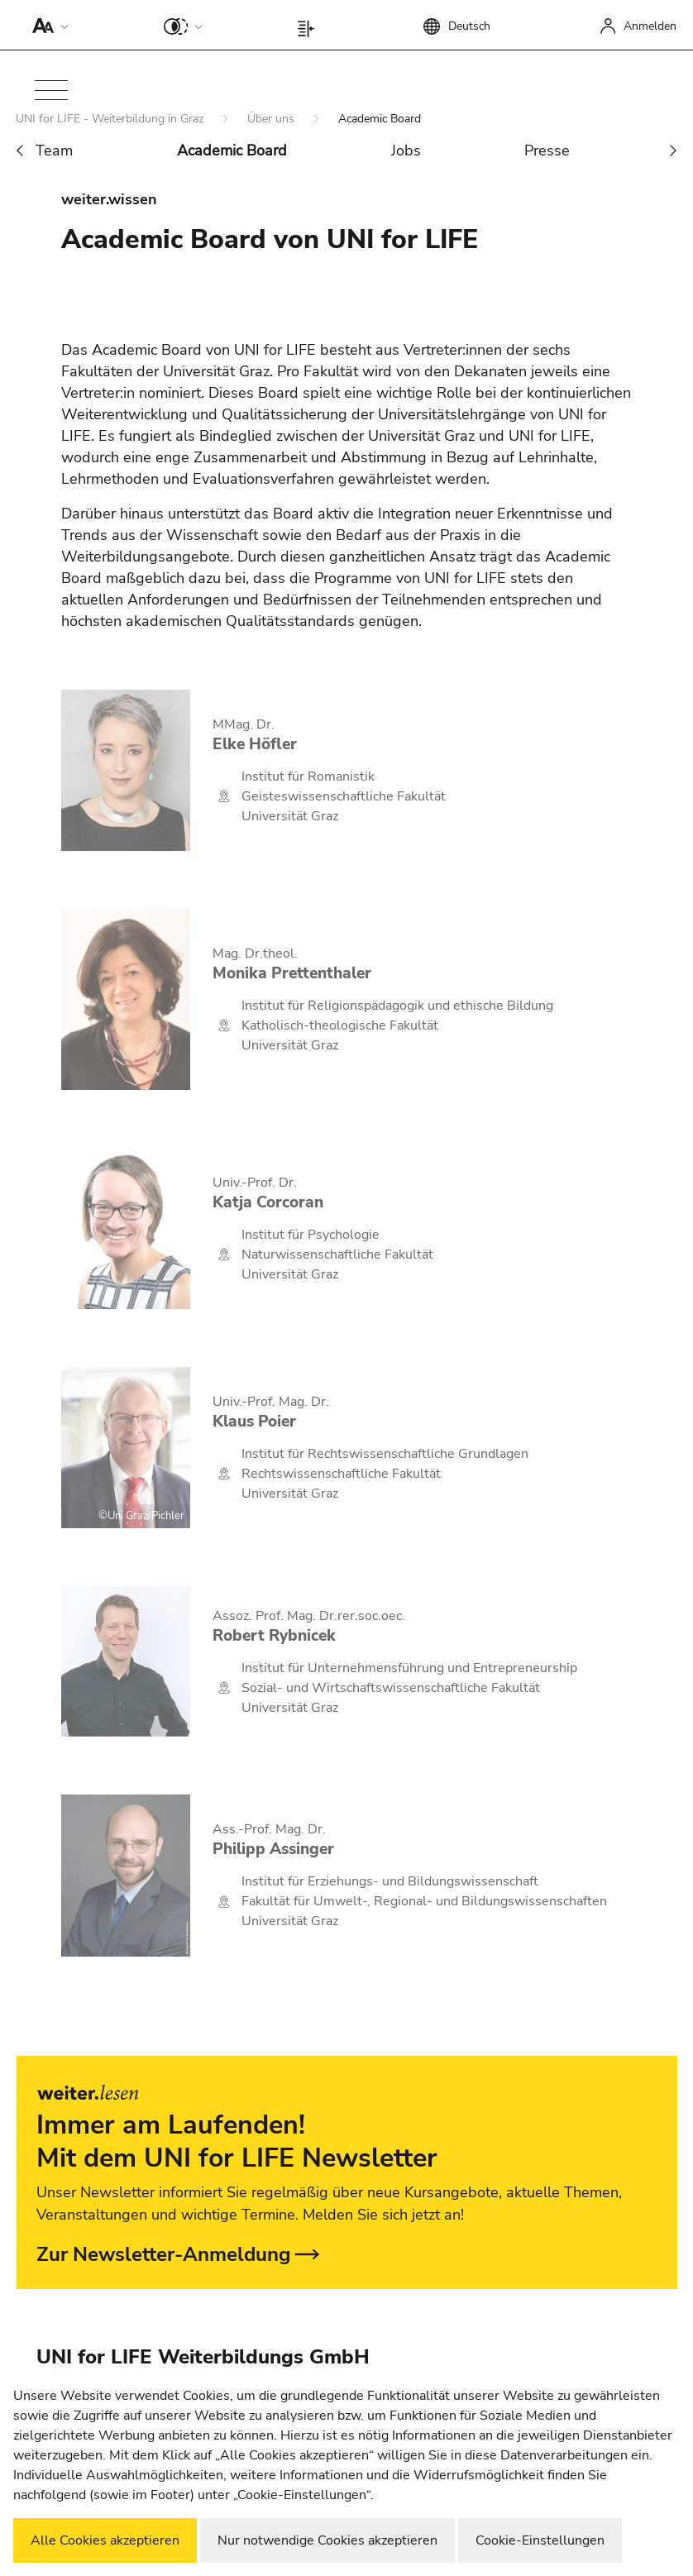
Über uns (272, 119)
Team (54, 150)
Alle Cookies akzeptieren (105, 2540)
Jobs (406, 150)
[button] (47, 25)
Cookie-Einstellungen (540, 2540)
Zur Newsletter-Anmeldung (163, 2254)
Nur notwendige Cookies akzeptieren (327, 2540)
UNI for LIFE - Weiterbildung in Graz (111, 119)
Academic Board (232, 150)
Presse (547, 150)
